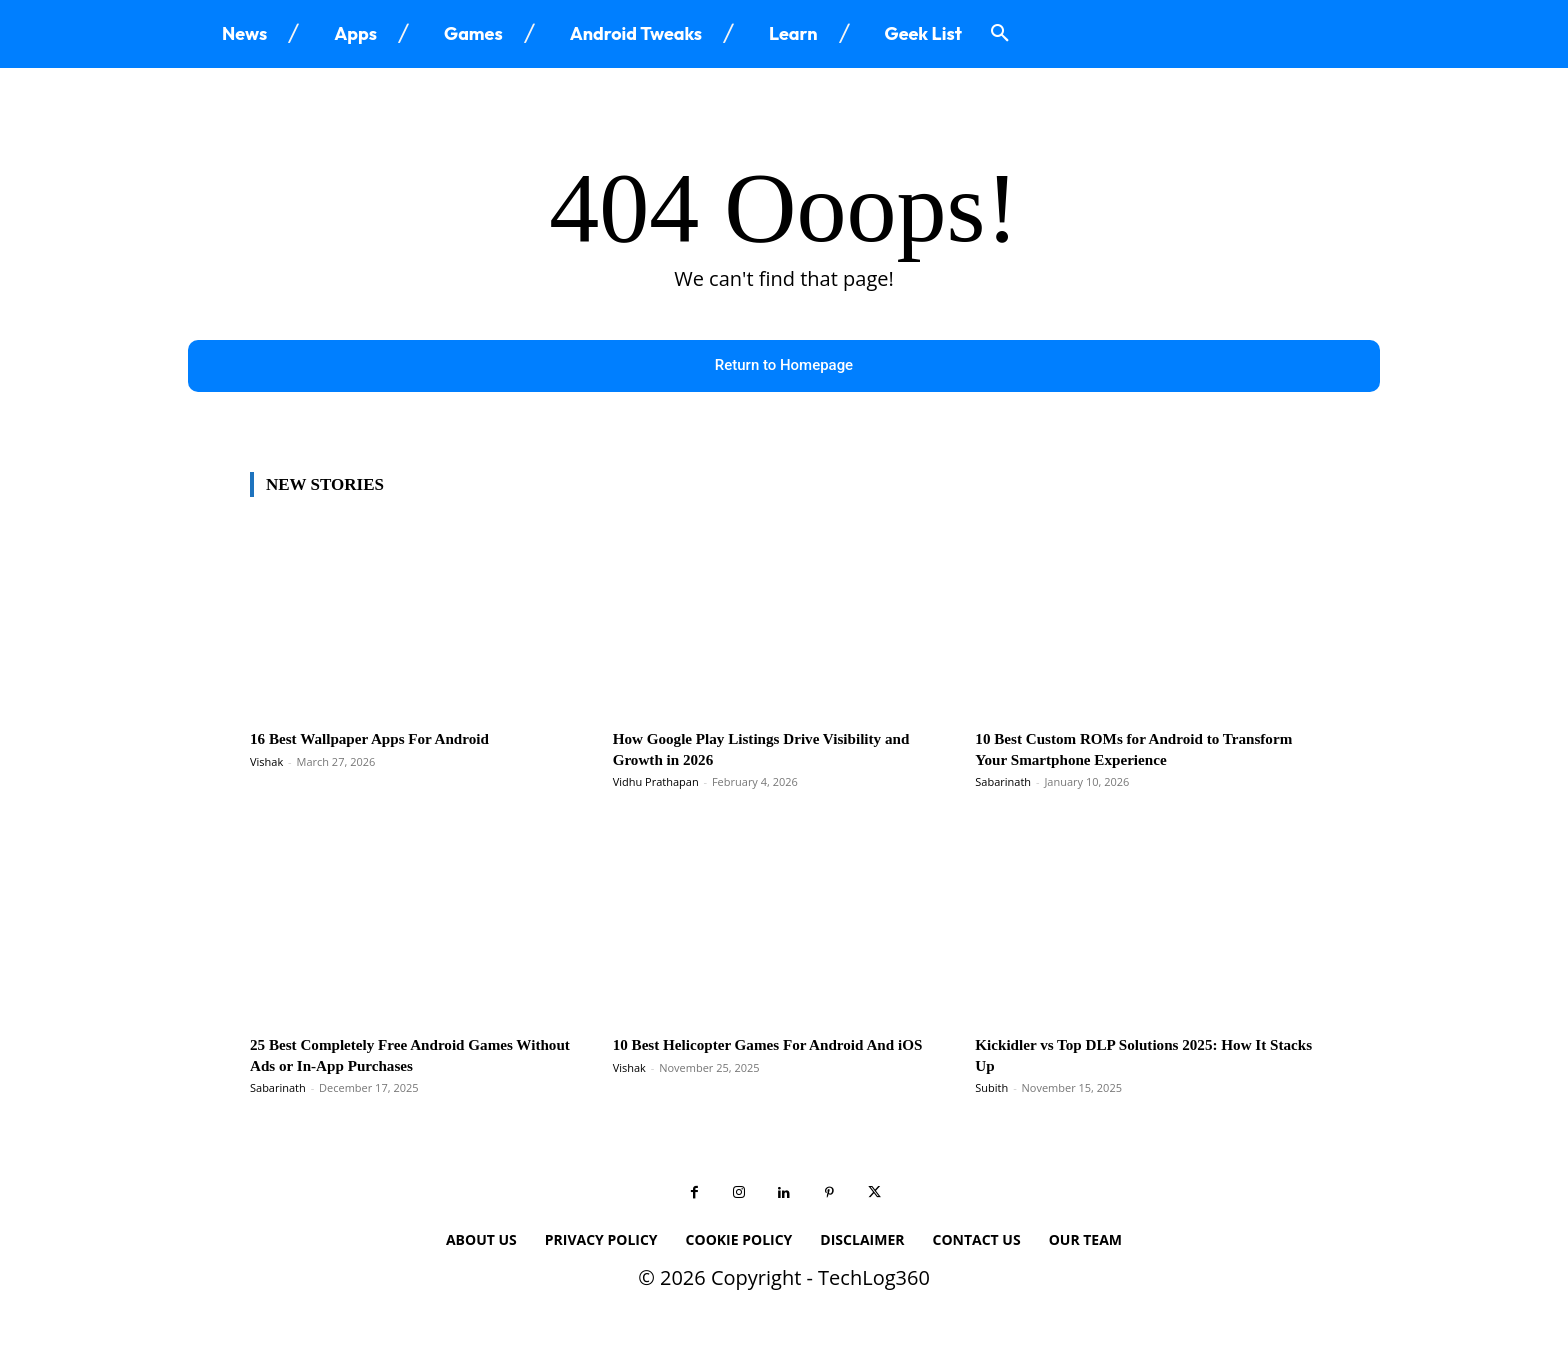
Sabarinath (1003, 784)
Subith (991, 1090)
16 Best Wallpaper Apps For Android (384, 741)
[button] (1000, 34)
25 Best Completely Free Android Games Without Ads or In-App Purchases (397, 1057)
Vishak (266, 764)
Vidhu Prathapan (656, 784)
